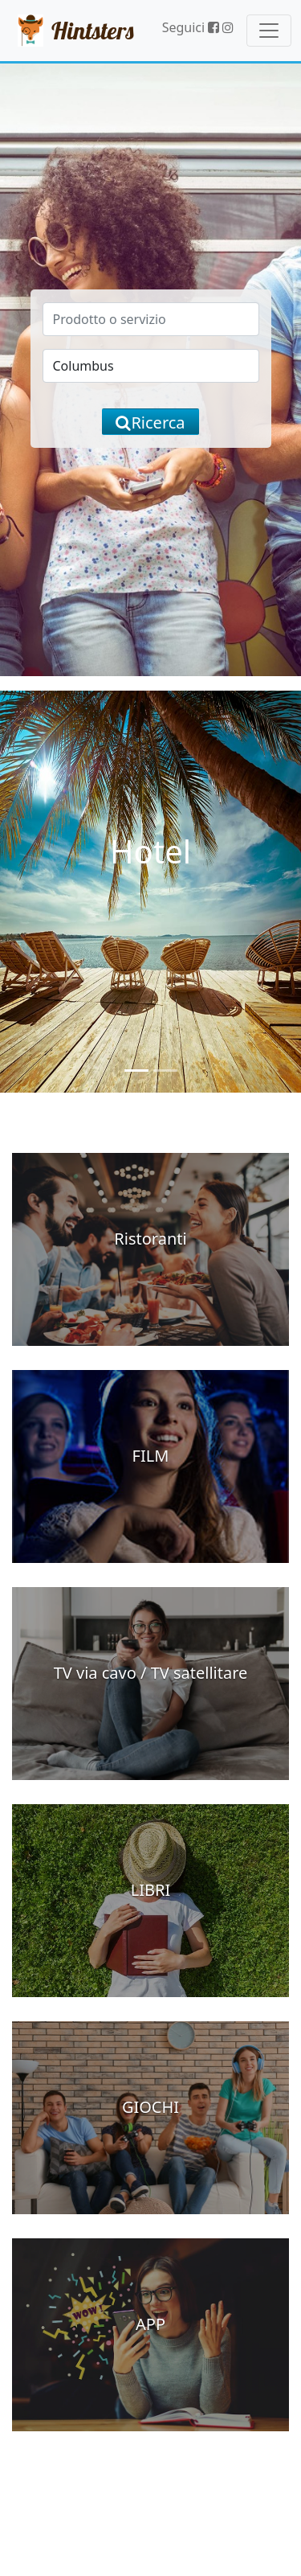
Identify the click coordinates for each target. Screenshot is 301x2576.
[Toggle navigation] (268, 30)
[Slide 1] (136, 1070)
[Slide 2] (165, 1070)
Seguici (191, 27)
